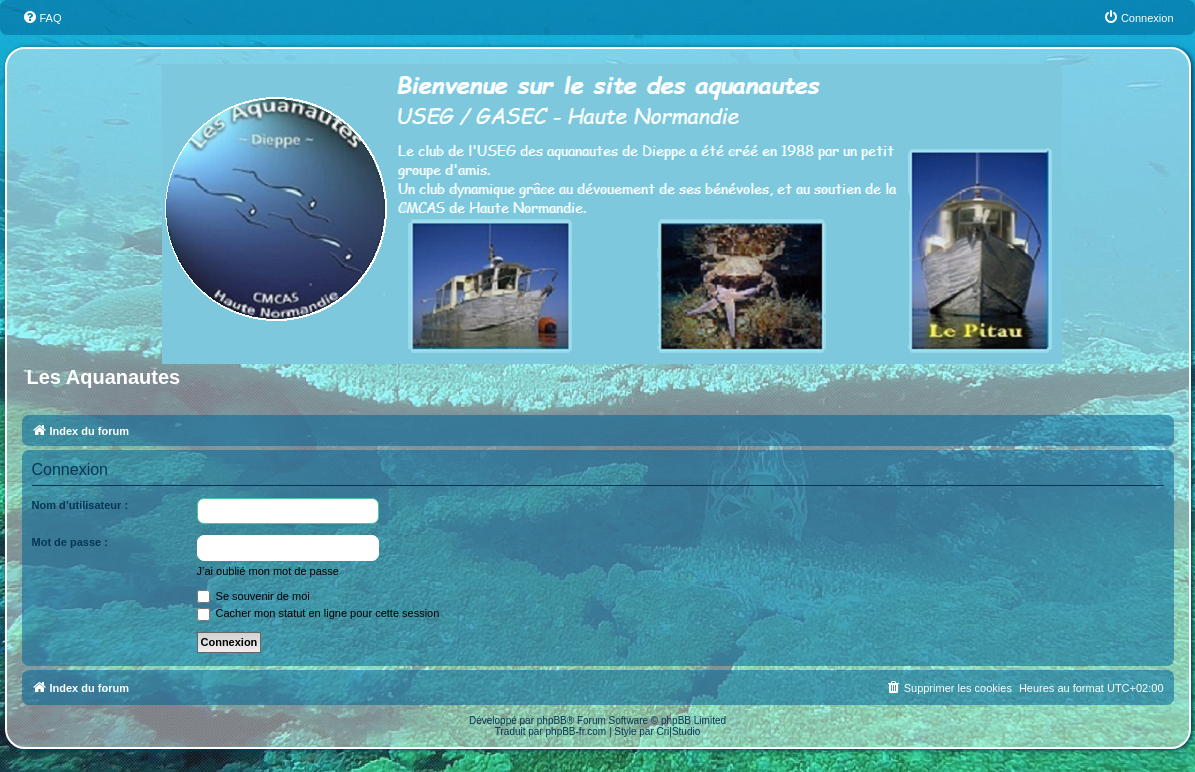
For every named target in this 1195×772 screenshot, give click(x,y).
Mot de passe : (70, 542)
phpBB (552, 720)
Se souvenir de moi (253, 596)
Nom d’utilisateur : (80, 505)
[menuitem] (42, 18)
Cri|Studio (679, 731)
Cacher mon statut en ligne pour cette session (318, 613)
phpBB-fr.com (576, 731)
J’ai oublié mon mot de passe (268, 571)
